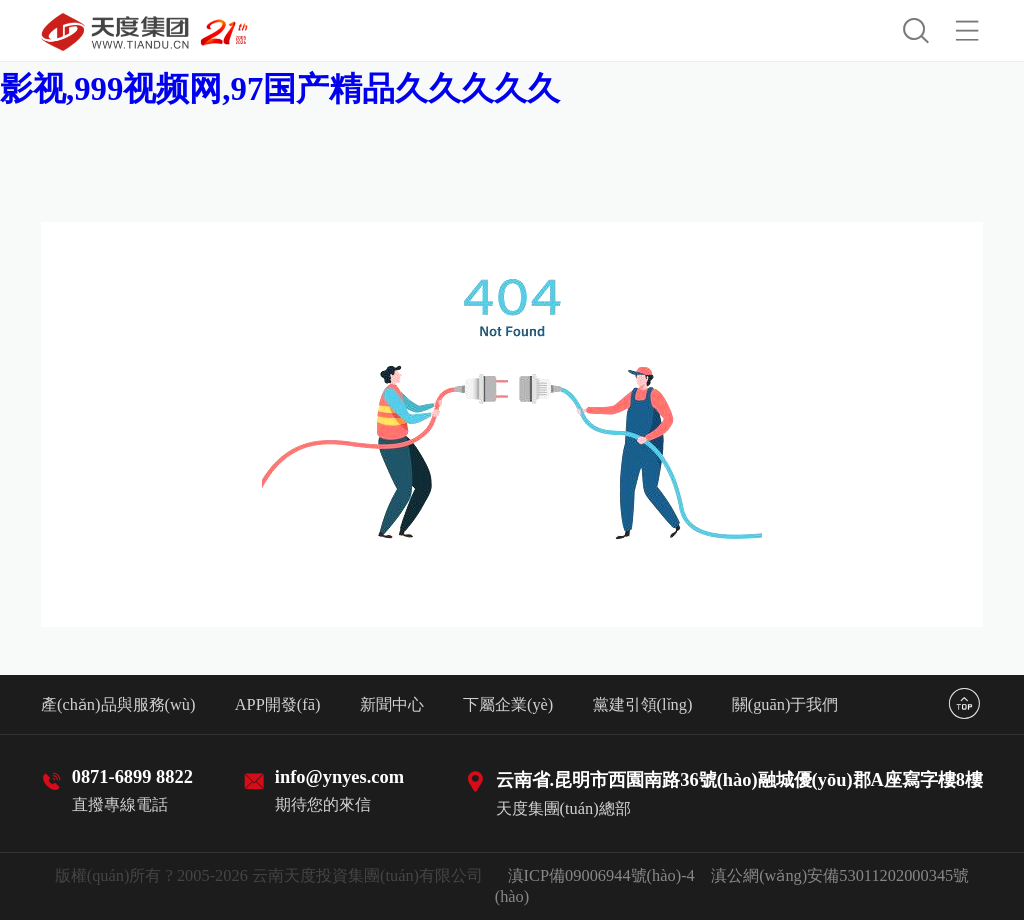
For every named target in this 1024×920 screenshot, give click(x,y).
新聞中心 (392, 704)
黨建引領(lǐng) (643, 704)
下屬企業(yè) (508, 704)
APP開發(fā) (278, 704)
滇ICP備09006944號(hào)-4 (601, 875)
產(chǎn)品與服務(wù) (118, 704)
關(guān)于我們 (785, 704)
